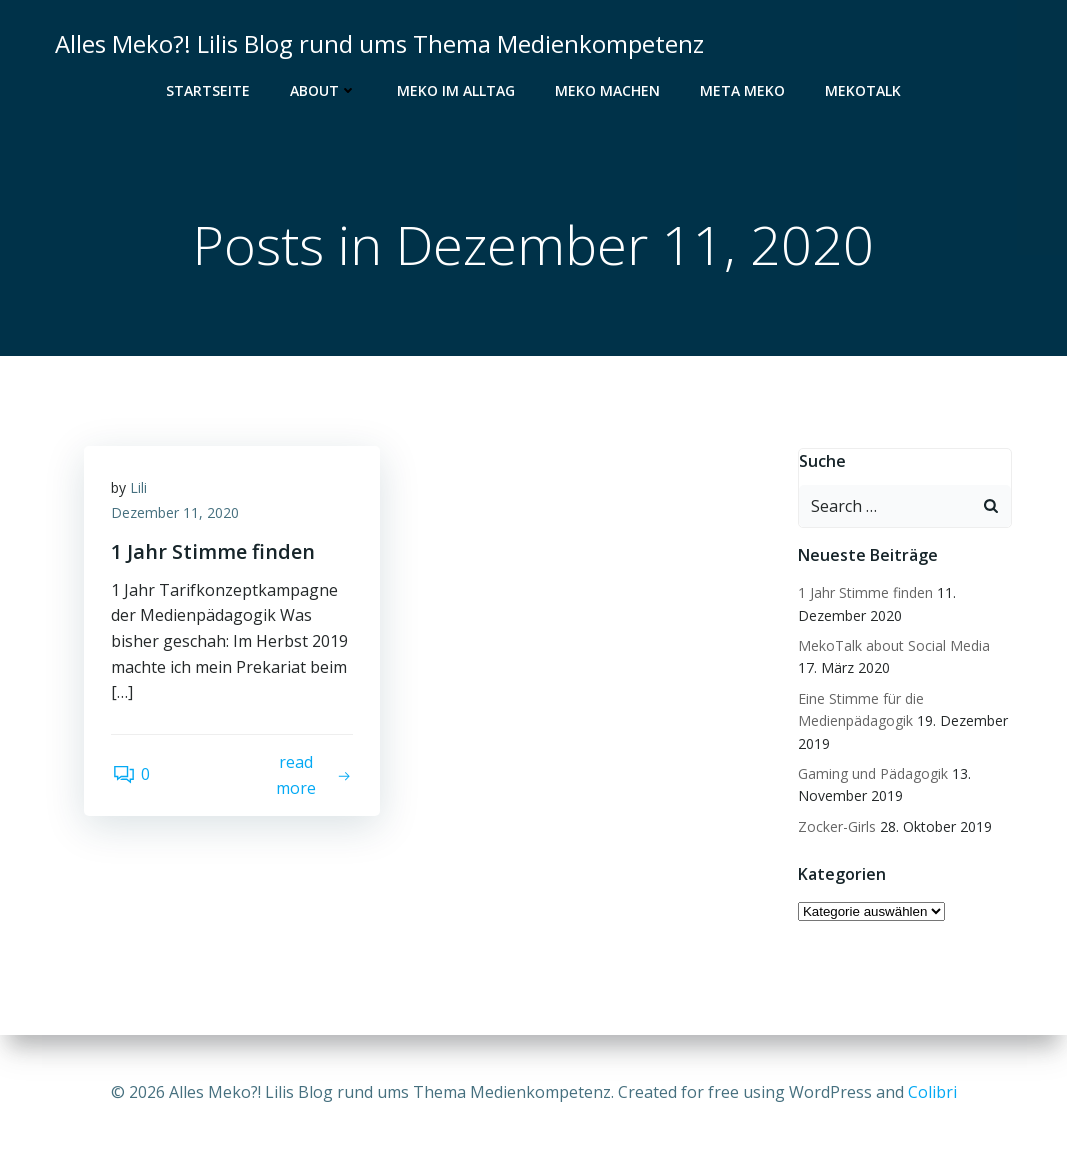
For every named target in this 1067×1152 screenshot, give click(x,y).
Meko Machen (607, 90)
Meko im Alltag (456, 90)
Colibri (932, 1092)
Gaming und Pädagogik (871, 774)
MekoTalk (863, 90)
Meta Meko (742, 90)
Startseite (208, 90)
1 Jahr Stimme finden (863, 593)
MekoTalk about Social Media (892, 646)
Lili (141, 491)
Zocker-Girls (835, 827)
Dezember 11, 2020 (178, 517)
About (323, 90)
